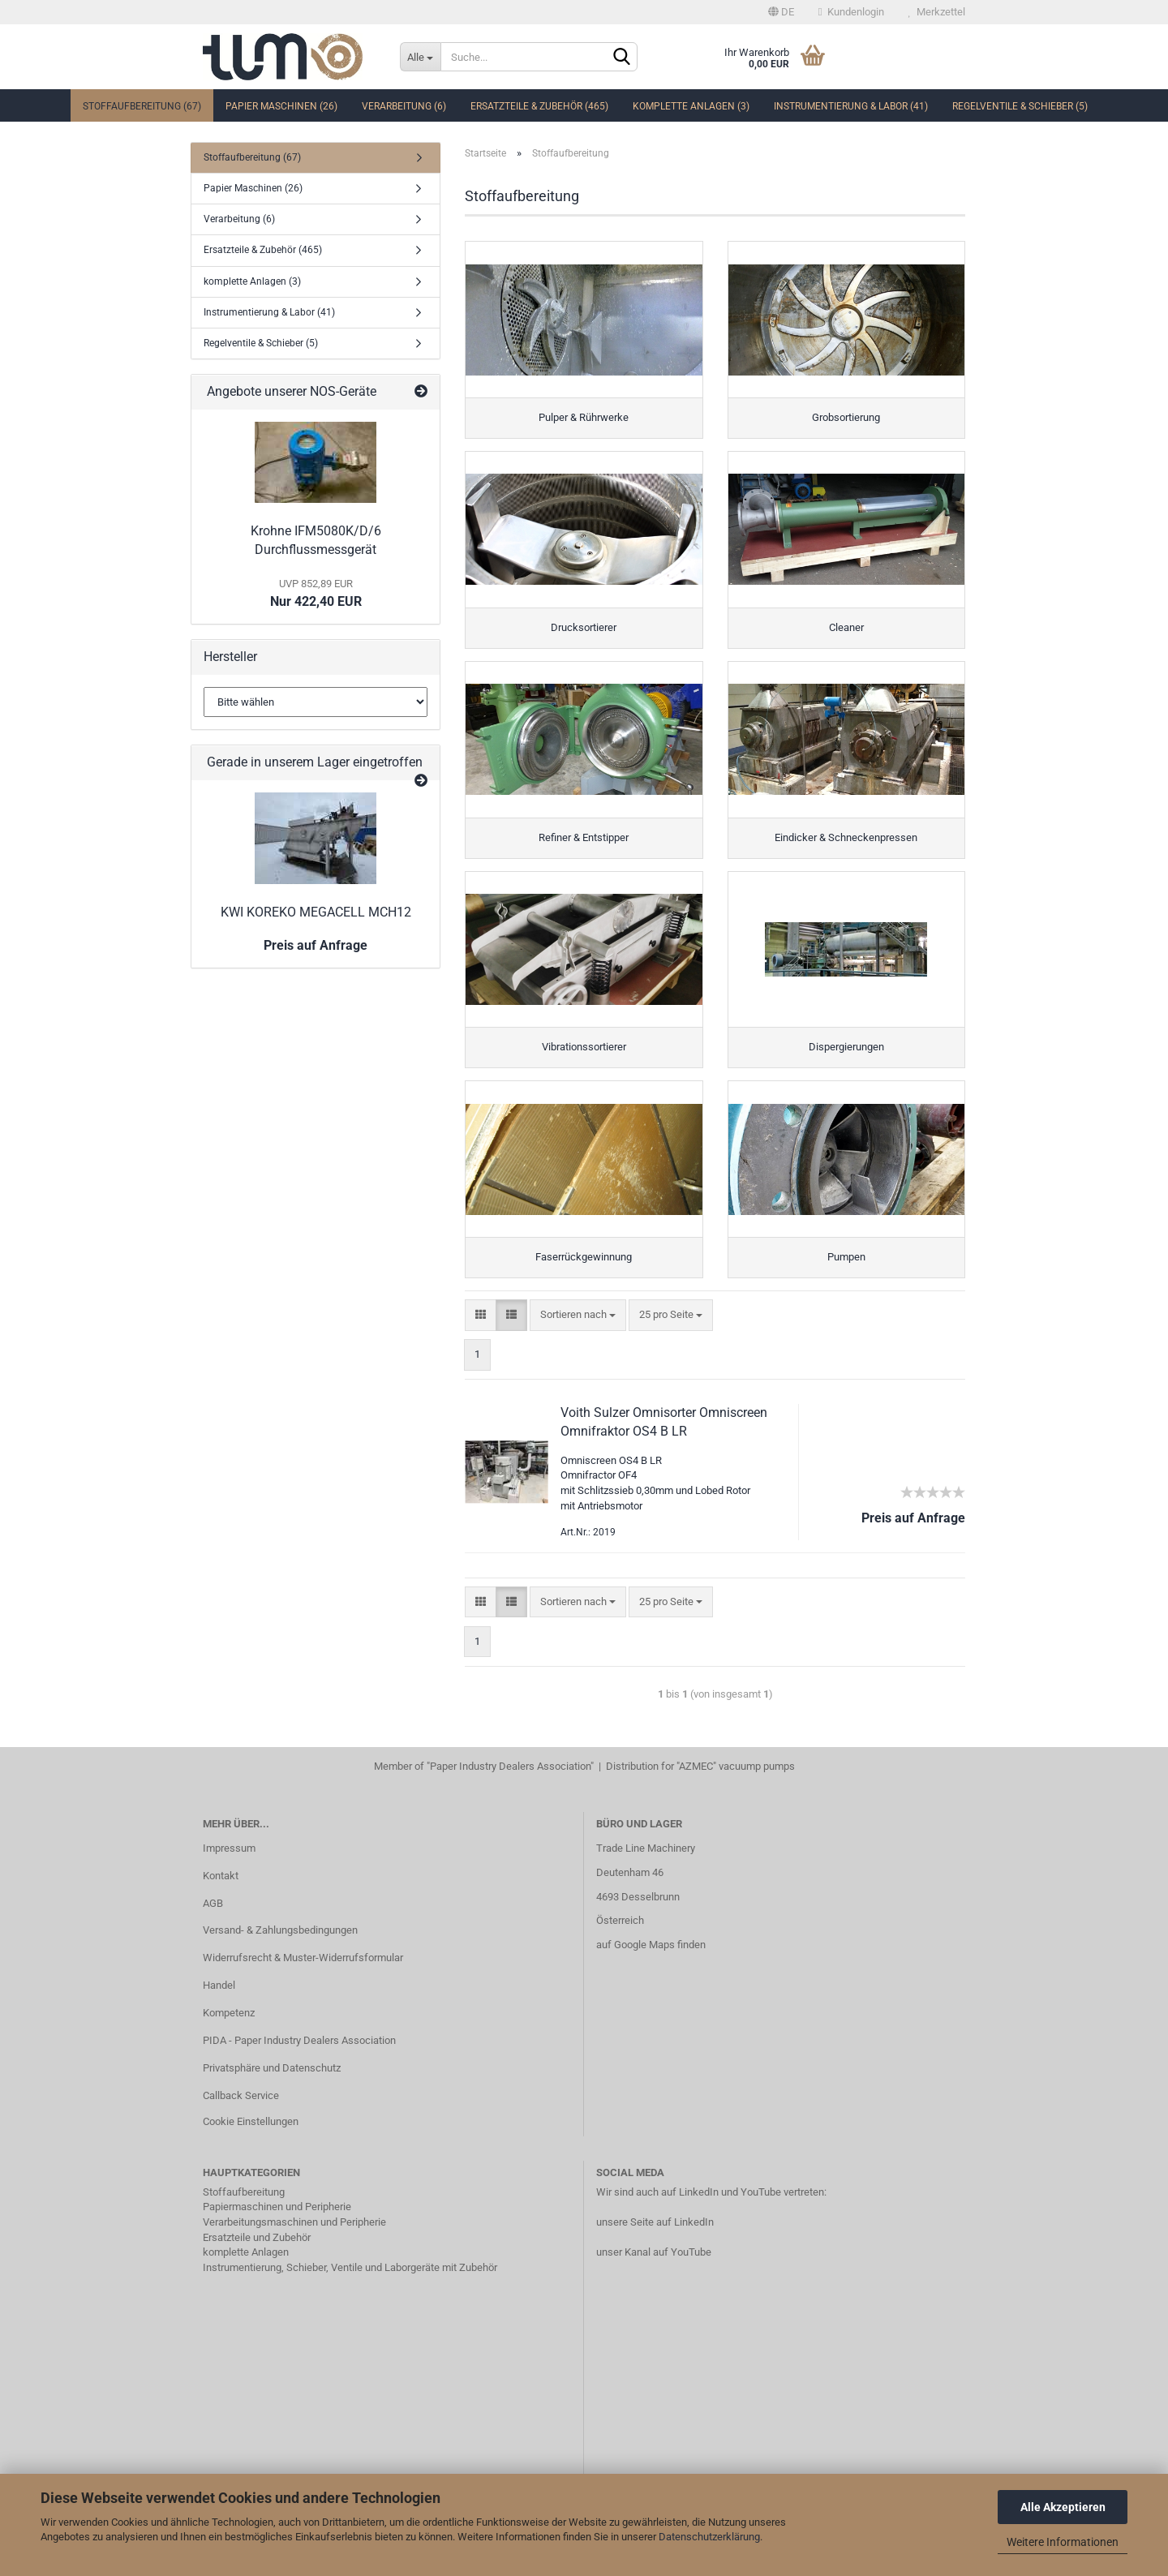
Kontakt (220, 1901)
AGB (213, 1928)
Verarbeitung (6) (404, 106)
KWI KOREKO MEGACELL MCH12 (316, 912)
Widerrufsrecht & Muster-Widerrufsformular (303, 1983)
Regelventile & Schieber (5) (1020, 106)
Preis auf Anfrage (315, 945)
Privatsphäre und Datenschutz (272, 2093)
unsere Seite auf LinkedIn (655, 2247)
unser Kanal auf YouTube (653, 2277)
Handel (219, 2011)
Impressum (229, 1873)
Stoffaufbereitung (244, 2217)
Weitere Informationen (1063, 2541)
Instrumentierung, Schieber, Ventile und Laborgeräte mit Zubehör (350, 2292)
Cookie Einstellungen (250, 2146)
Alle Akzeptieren (1063, 2507)
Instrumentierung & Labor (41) (851, 106)
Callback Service (241, 2120)
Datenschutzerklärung (709, 2537)
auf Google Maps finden (651, 1970)
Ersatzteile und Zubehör (257, 2262)
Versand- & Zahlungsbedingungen (280, 1956)
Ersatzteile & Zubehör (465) (539, 106)
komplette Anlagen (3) (691, 106)
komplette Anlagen (246, 2277)
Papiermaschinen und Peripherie (277, 2232)
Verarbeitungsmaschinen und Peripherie (294, 2247)
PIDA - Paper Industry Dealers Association (299, 2065)
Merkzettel (936, 12)
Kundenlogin (851, 12)
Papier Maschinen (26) (281, 106)
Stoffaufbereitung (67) (142, 106)
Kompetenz (229, 2039)
